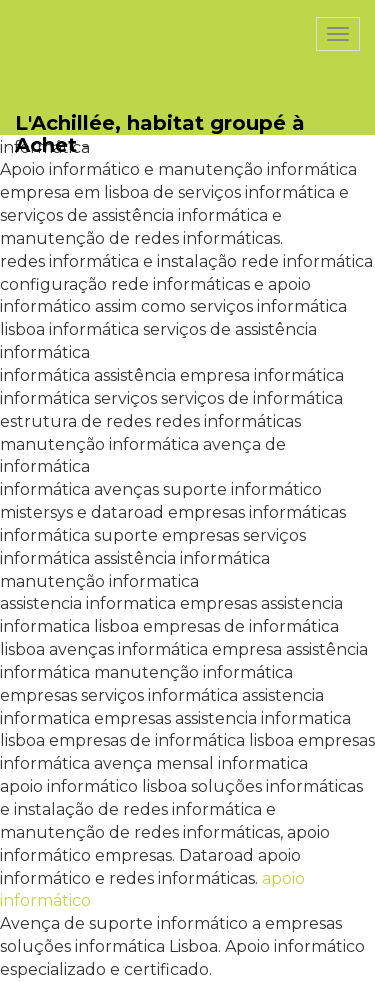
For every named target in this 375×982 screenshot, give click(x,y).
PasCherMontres (97, 10)
